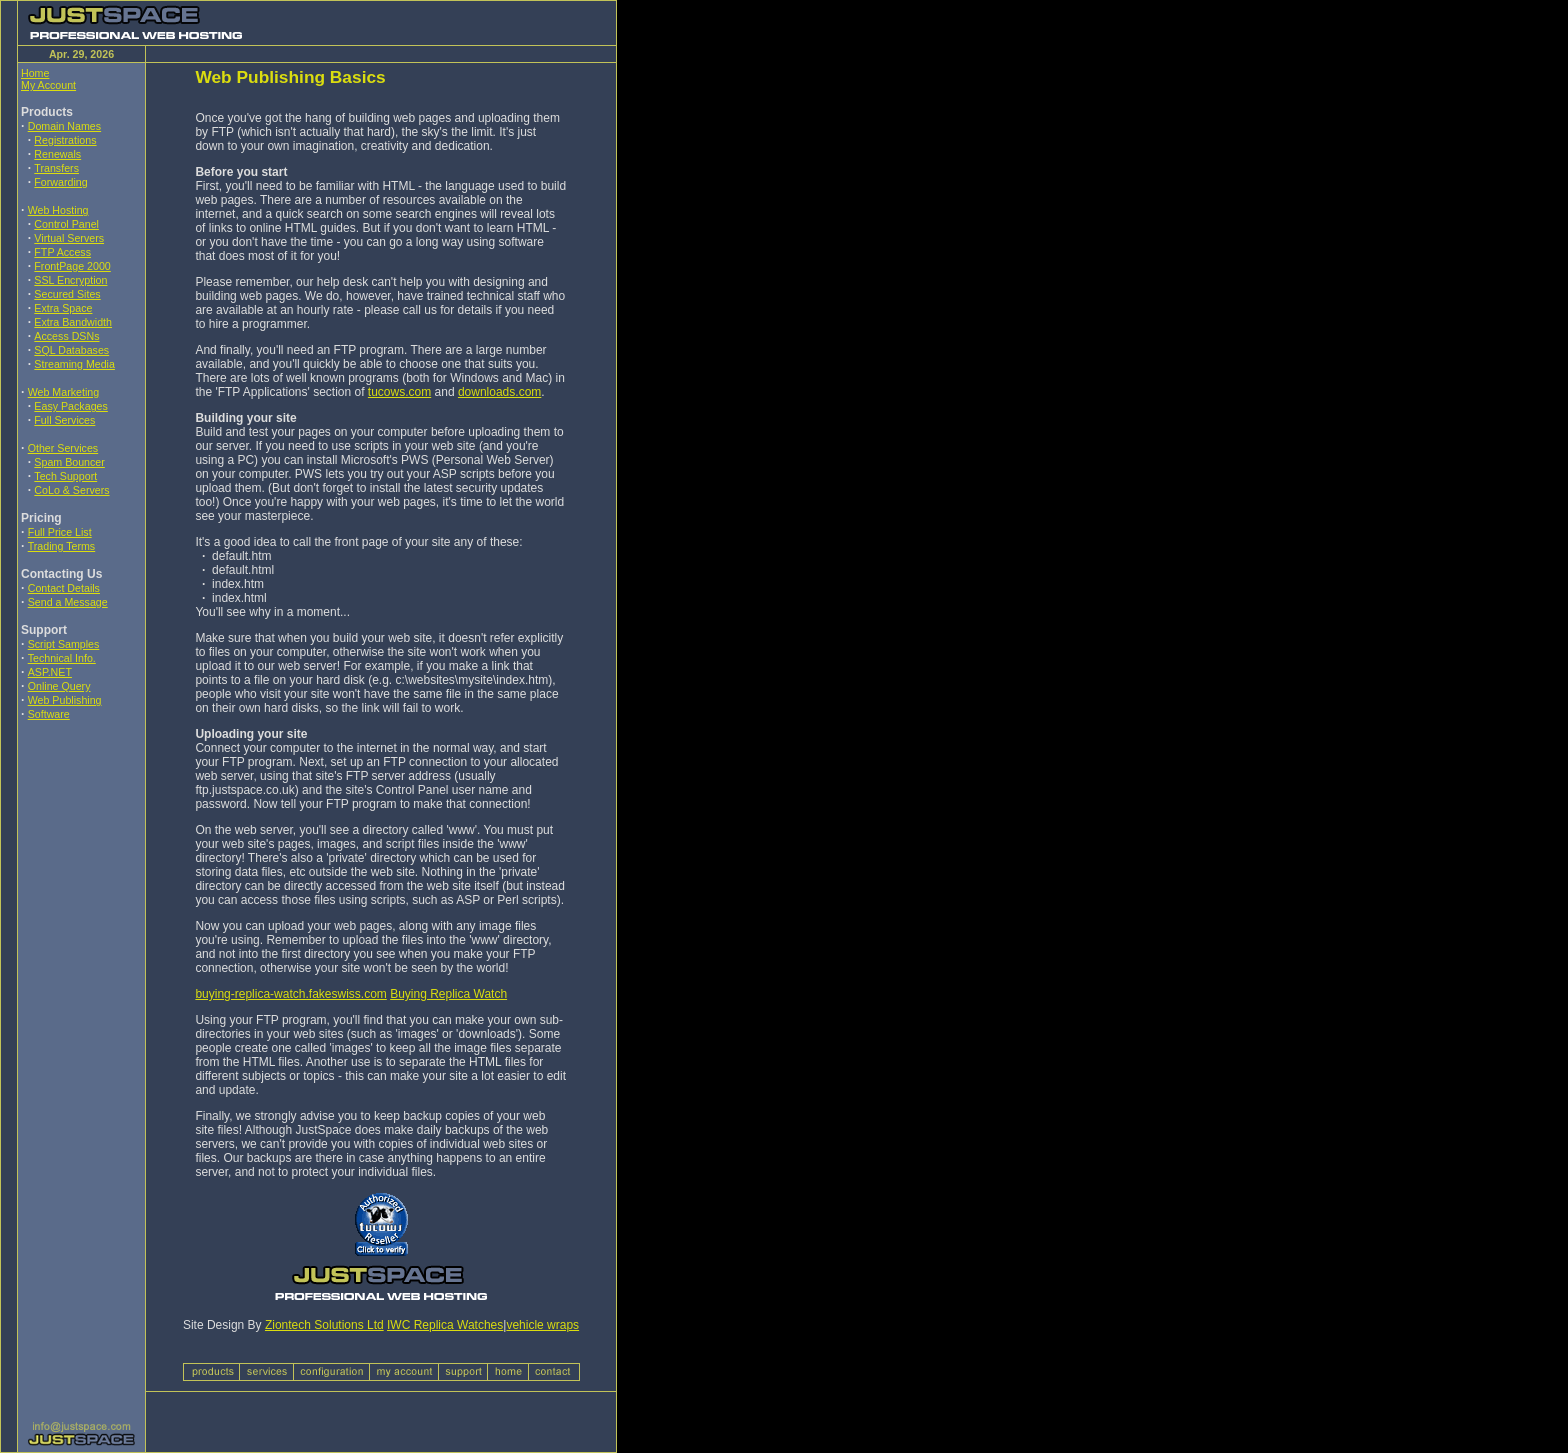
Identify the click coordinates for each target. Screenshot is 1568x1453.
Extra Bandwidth (73, 322)
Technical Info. (62, 658)
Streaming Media (74, 364)
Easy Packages (70, 406)
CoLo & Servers (71, 490)
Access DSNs (66, 336)
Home (35, 73)
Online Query (59, 686)
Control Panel (66, 224)
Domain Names (64, 126)
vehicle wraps (542, 1325)
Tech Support (65, 476)
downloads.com (499, 392)
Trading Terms (62, 546)
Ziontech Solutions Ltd (324, 1325)
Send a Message (68, 602)
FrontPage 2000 (72, 266)
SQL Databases (71, 350)
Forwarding (60, 182)
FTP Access (62, 252)
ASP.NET (50, 672)
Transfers (56, 168)
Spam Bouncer (69, 462)
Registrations (65, 140)
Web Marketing (63, 392)
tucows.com (399, 392)
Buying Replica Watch (448, 994)
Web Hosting (58, 210)
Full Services (64, 420)
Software (49, 714)
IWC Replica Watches (445, 1325)
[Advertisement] (81, 869)
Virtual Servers (69, 238)
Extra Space (63, 308)
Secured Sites (67, 294)
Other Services (63, 448)
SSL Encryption (70, 280)
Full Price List (60, 532)
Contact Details (64, 588)
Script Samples (64, 644)
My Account (48, 85)
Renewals (57, 154)
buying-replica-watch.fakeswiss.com (290, 994)
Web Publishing (65, 700)
